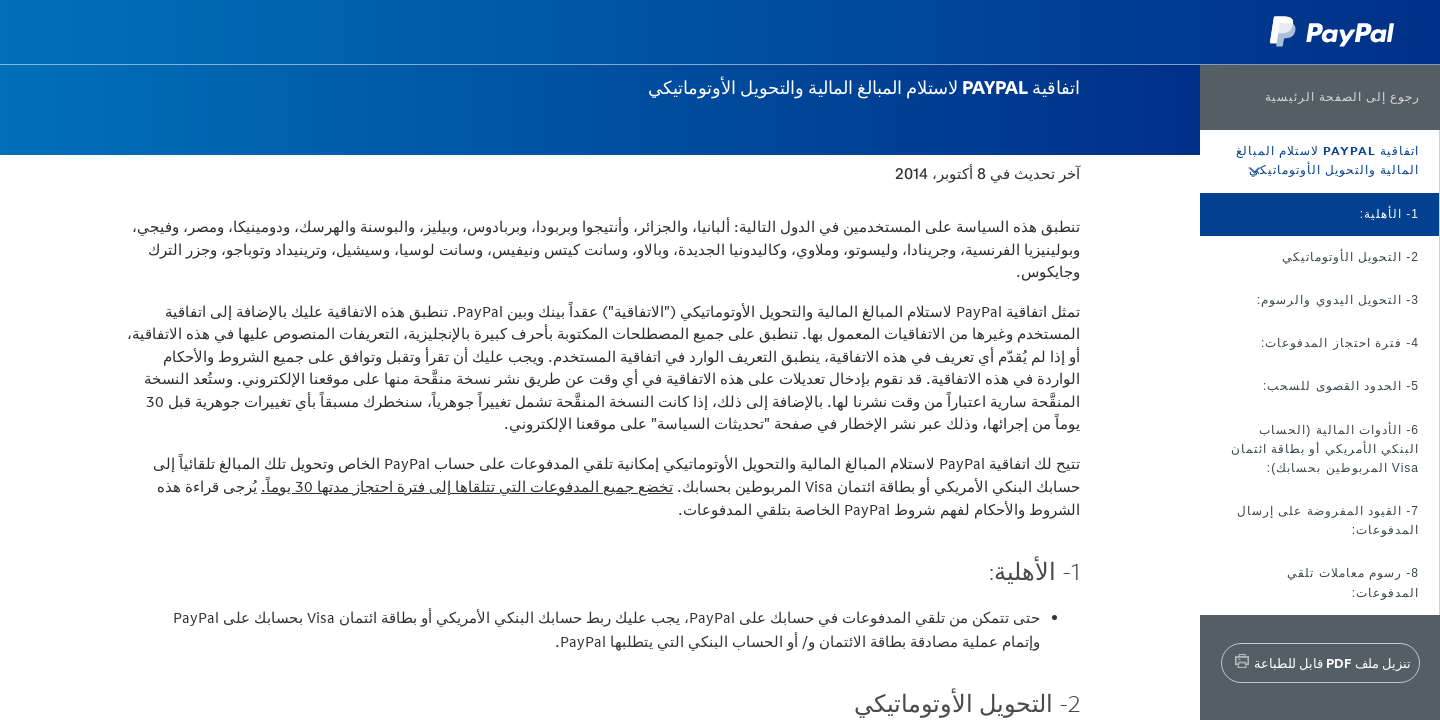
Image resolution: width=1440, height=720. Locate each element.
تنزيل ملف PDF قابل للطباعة (1332, 663)
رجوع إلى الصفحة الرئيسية (1342, 97)
